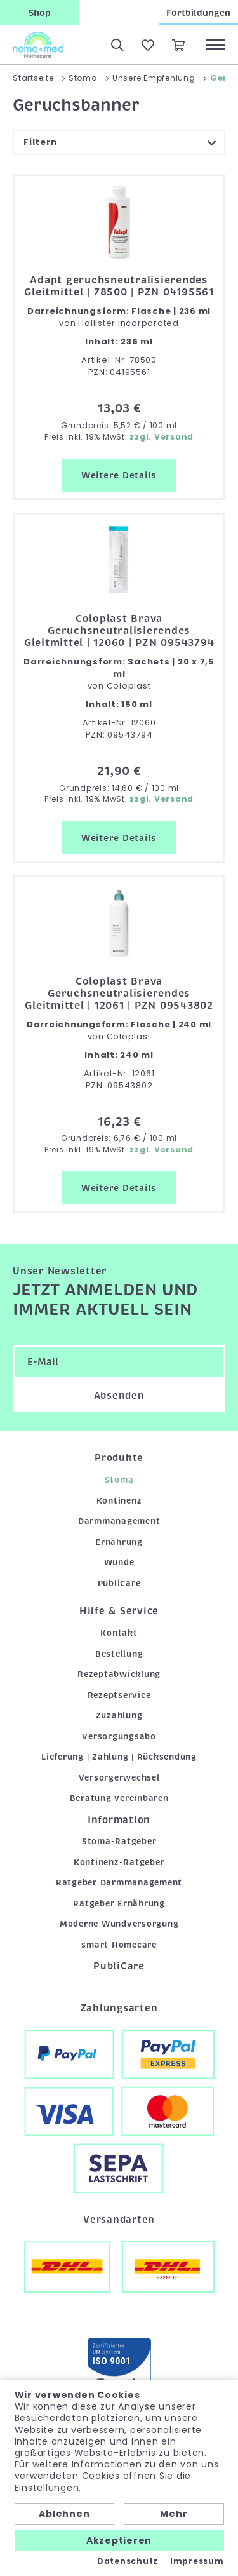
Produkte (119, 1458)
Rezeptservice (119, 1695)
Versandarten (119, 2219)
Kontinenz (119, 1500)
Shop (40, 12)
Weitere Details (119, 475)
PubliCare (119, 1583)
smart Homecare (119, 1944)
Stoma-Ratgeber (119, 1841)
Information (119, 1820)
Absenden (119, 1395)
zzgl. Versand (161, 436)
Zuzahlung (119, 1715)
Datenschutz (127, 2561)
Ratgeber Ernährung (119, 1903)
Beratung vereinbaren (119, 1798)
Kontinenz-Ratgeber (119, 1862)
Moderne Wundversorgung (119, 1924)
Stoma (119, 1479)
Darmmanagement (119, 1521)
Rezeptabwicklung (119, 1674)
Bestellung (119, 1654)
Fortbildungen (198, 12)
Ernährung (119, 1542)
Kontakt (118, 1633)
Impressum (197, 2561)
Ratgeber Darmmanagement (119, 1882)
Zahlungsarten (119, 2008)
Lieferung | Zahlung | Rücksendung (119, 1756)
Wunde (119, 1562)
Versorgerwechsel (119, 1777)
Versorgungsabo (119, 1736)
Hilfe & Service (119, 1611)
